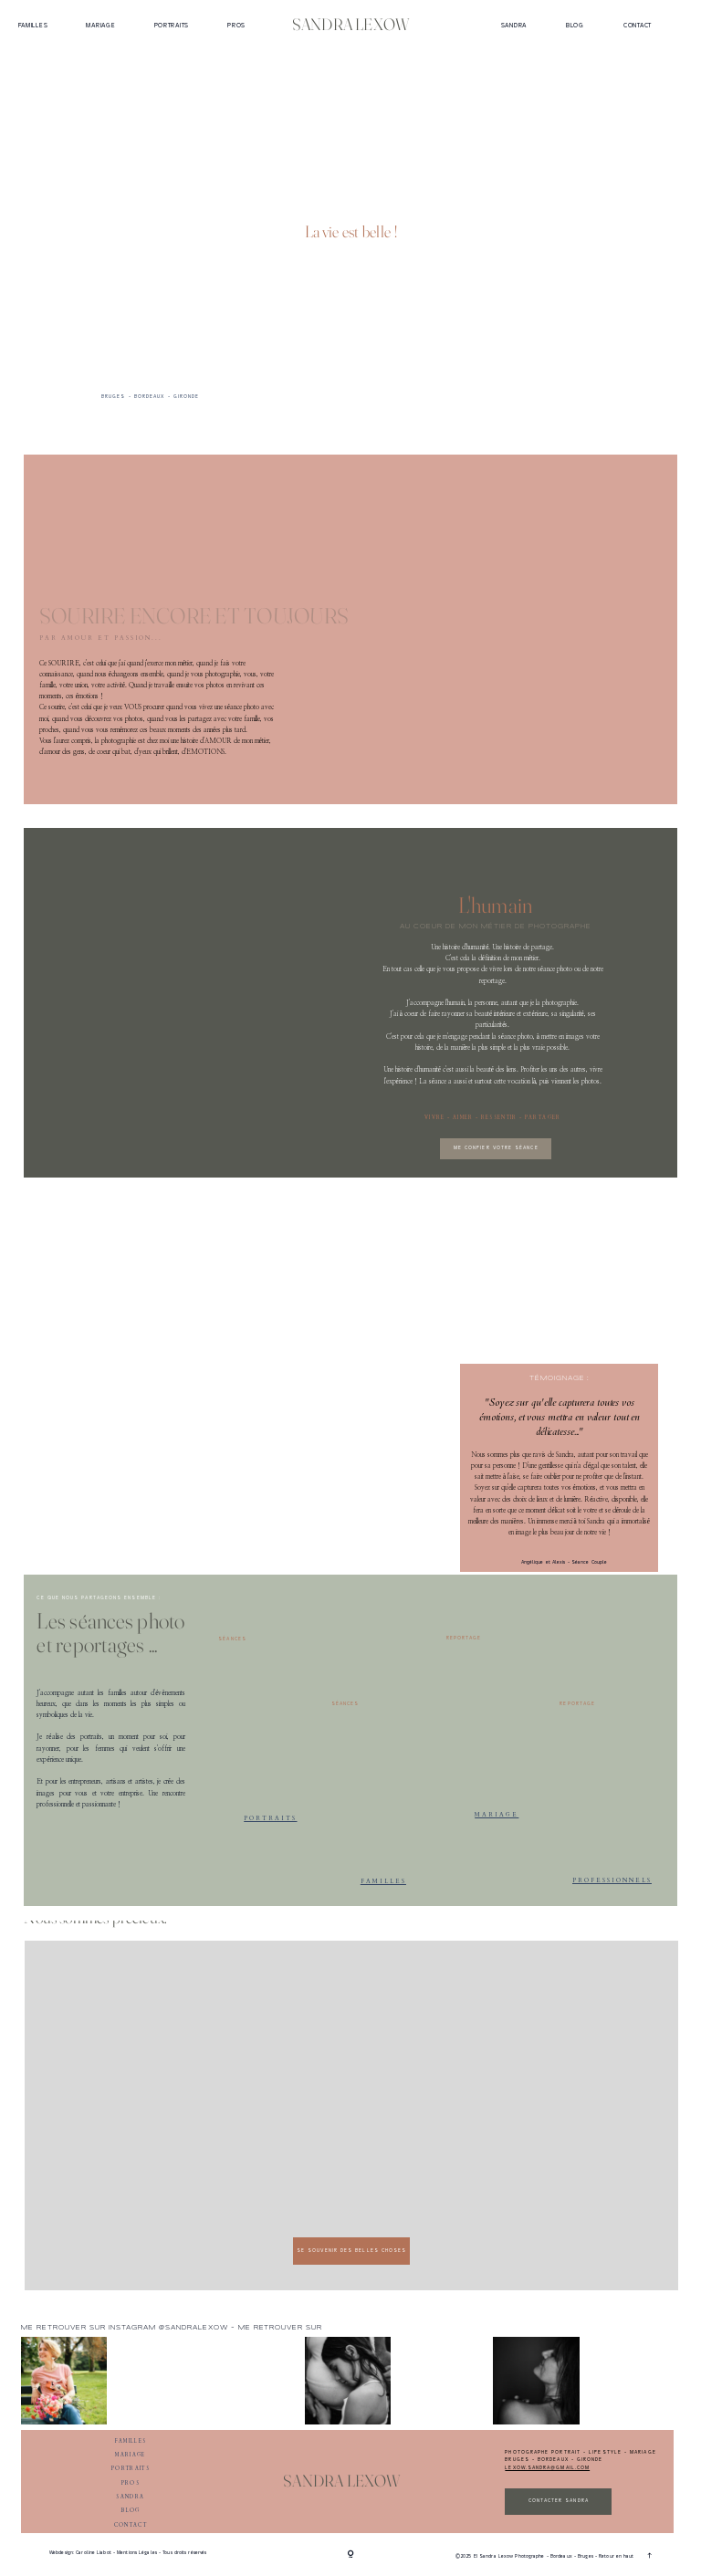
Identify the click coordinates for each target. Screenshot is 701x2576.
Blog (575, 25)
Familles (33, 25)
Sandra (514, 25)
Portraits (171, 25)
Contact (637, 25)
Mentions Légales (137, 2552)
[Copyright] (351, 2555)
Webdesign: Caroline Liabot (81, 2552)
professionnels (612, 1880)
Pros (236, 25)
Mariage (100, 25)
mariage (496, 1814)
